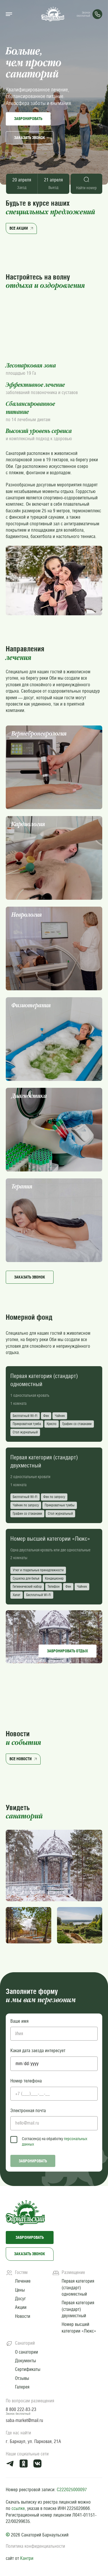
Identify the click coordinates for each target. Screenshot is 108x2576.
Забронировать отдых (67, 1651)
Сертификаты (27, 2369)
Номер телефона (26, 2081)
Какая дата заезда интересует (37, 2050)
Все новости (24, 1759)
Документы (25, 2360)
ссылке (18, 2508)
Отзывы (22, 2378)
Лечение (23, 2281)
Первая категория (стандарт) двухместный (78, 2309)
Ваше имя (19, 2021)
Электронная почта (28, 2110)
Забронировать (28, 118)
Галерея (22, 2387)
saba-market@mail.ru (24, 2420)
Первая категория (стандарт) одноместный (78, 2287)
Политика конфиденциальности (35, 2546)
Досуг (20, 2298)
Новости (22, 2316)
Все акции (22, 228)
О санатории (26, 2352)
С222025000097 (72, 2489)
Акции (20, 2307)
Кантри (26, 2558)
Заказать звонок (29, 137)
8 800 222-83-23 (21, 2409)
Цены (20, 2290)
